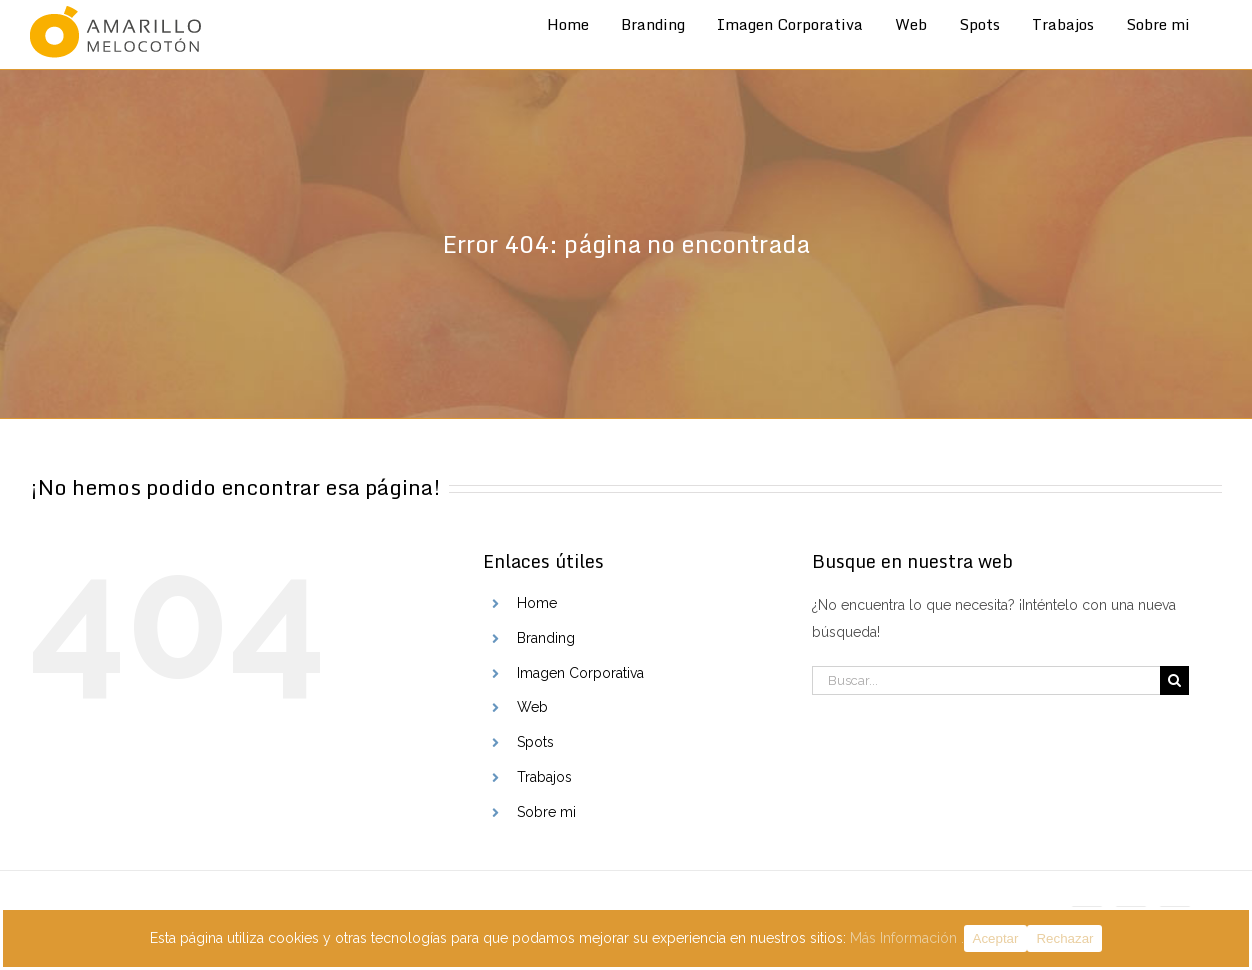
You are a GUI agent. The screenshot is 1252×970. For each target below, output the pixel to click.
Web (532, 707)
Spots (535, 742)
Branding (546, 638)
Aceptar (996, 938)
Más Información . (907, 938)
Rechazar (1064, 938)
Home (537, 603)
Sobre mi (546, 812)
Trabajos (544, 777)
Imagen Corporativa (580, 673)
